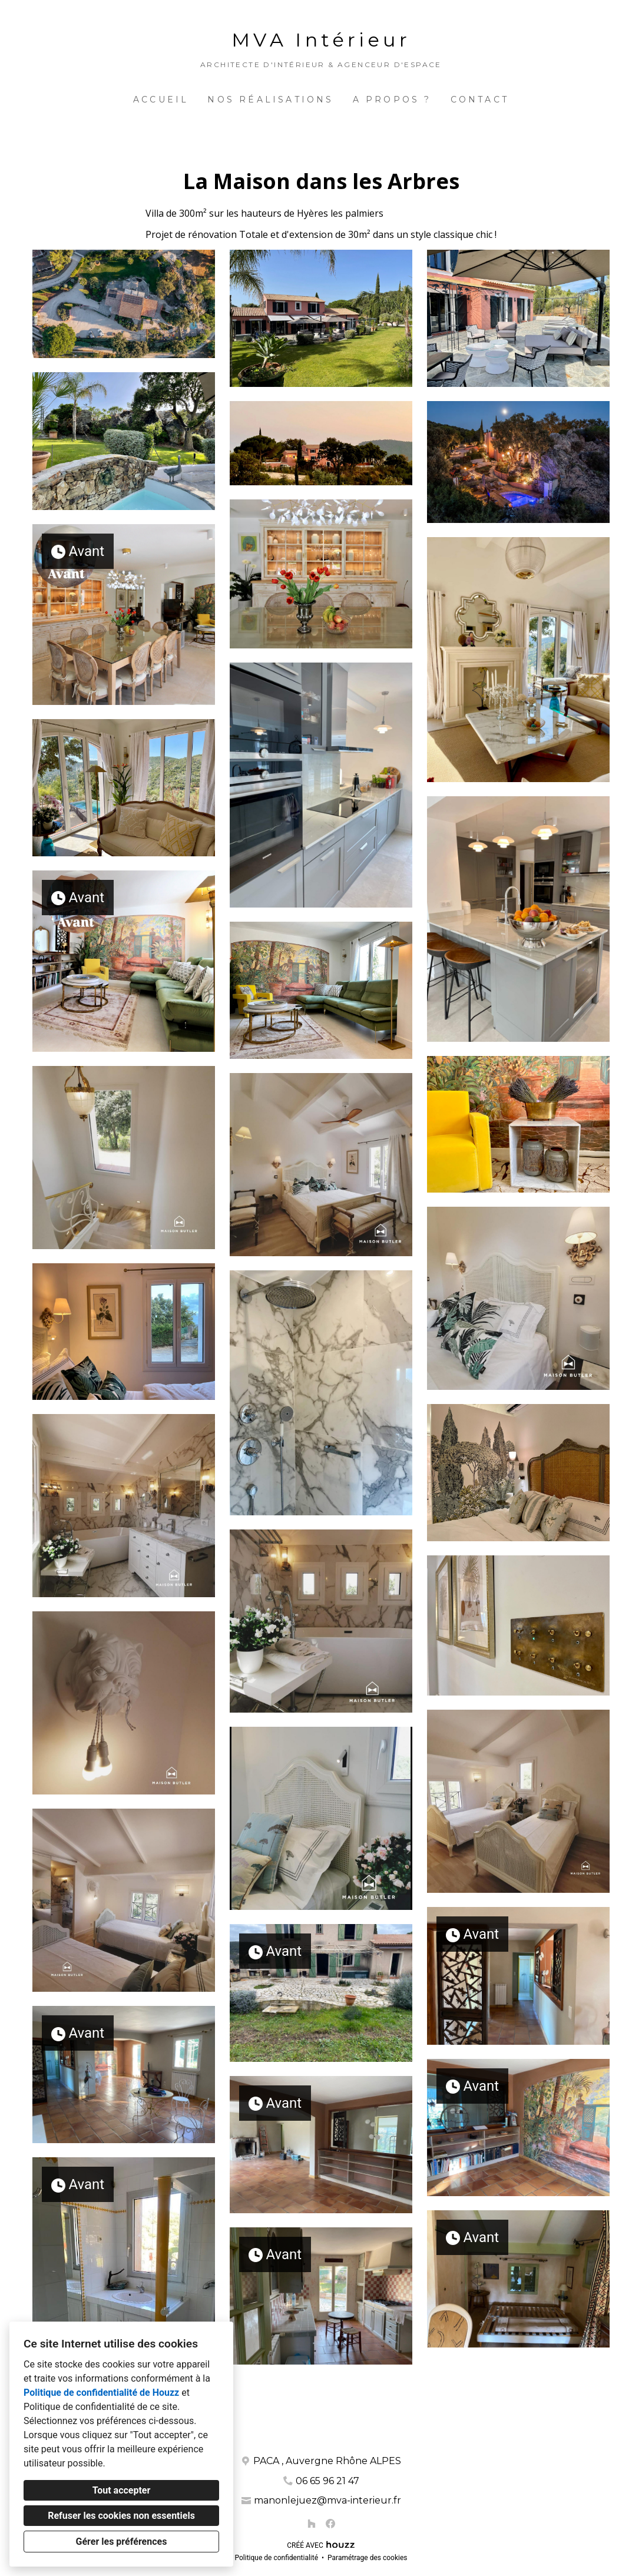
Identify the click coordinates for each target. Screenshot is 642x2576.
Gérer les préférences (121, 2541)
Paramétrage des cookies (367, 2558)
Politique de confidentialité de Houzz (101, 2392)
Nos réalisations (270, 99)
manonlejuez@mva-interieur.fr (327, 2500)
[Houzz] (311, 2523)
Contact (480, 99)
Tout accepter (121, 2490)
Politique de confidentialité (276, 2558)
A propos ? (392, 99)
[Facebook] (330, 2523)
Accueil (160, 99)
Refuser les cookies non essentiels (121, 2515)
